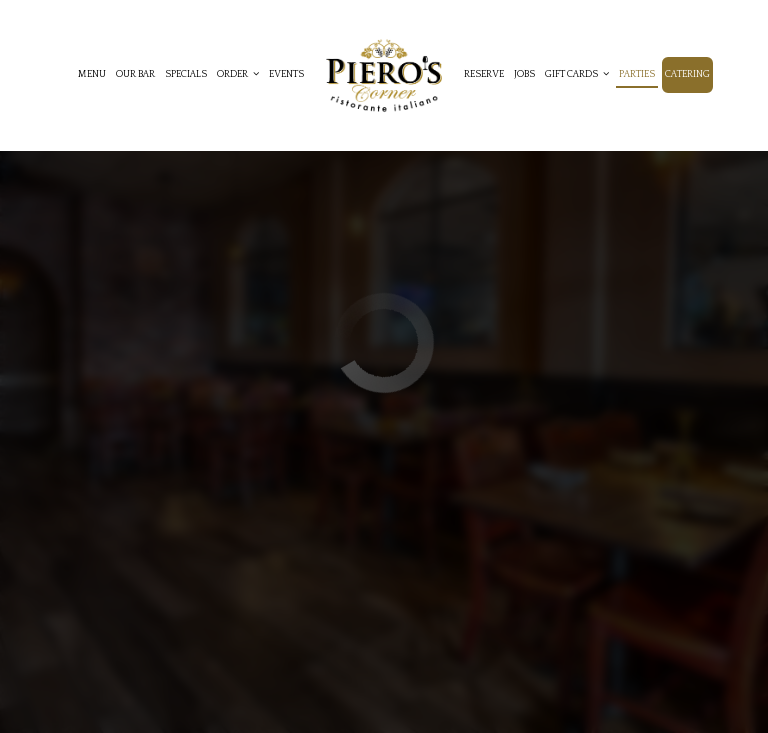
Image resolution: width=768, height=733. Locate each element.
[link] (384, 75)
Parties (637, 74)
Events (286, 74)
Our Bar (135, 74)
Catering (687, 74)
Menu (92, 74)
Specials (186, 74)
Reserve (484, 74)
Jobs (524, 74)
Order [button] (238, 74)
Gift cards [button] (577, 74)
